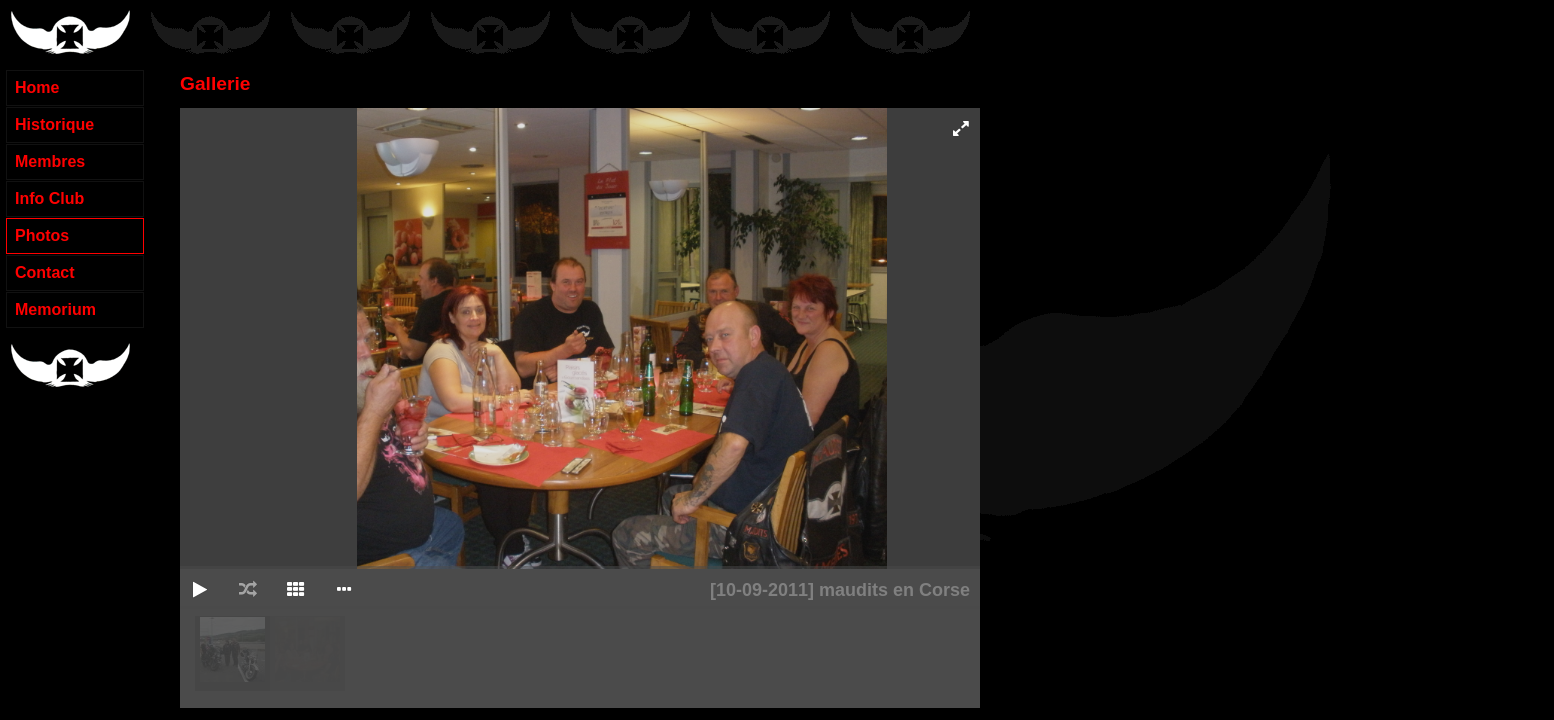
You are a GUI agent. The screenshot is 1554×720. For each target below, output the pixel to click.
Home (37, 87)
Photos (42, 235)
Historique (54, 124)
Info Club (49, 198)
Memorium (55, 309)
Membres (50, 161)
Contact (45, 272)
